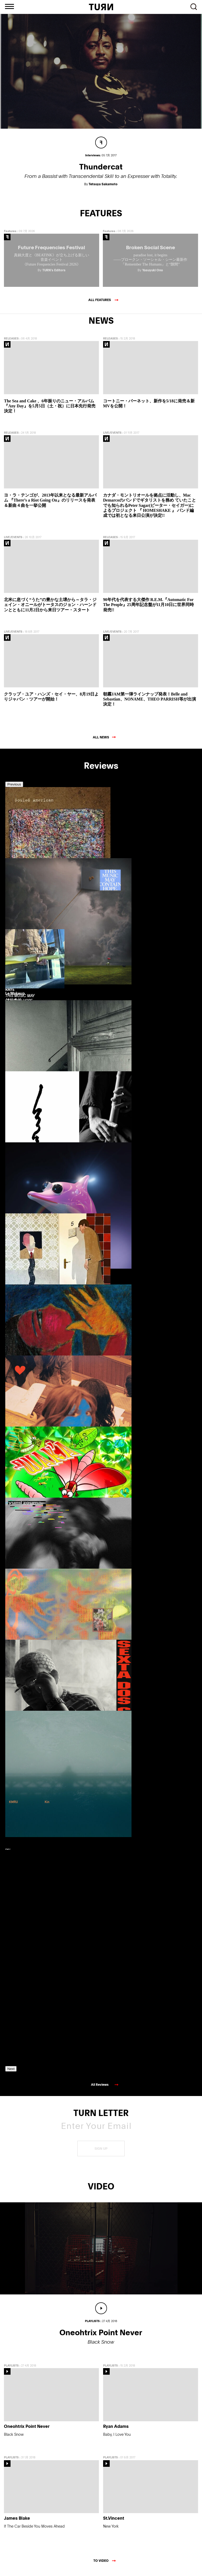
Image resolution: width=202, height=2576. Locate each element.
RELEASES (11, 342)
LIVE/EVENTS (112, 436)
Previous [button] (14, 788)
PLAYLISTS (11, 2369)
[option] (29, 862)
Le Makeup (15, 996)
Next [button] (10, 2072)
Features (10, 235)
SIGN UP (100, 2152)
